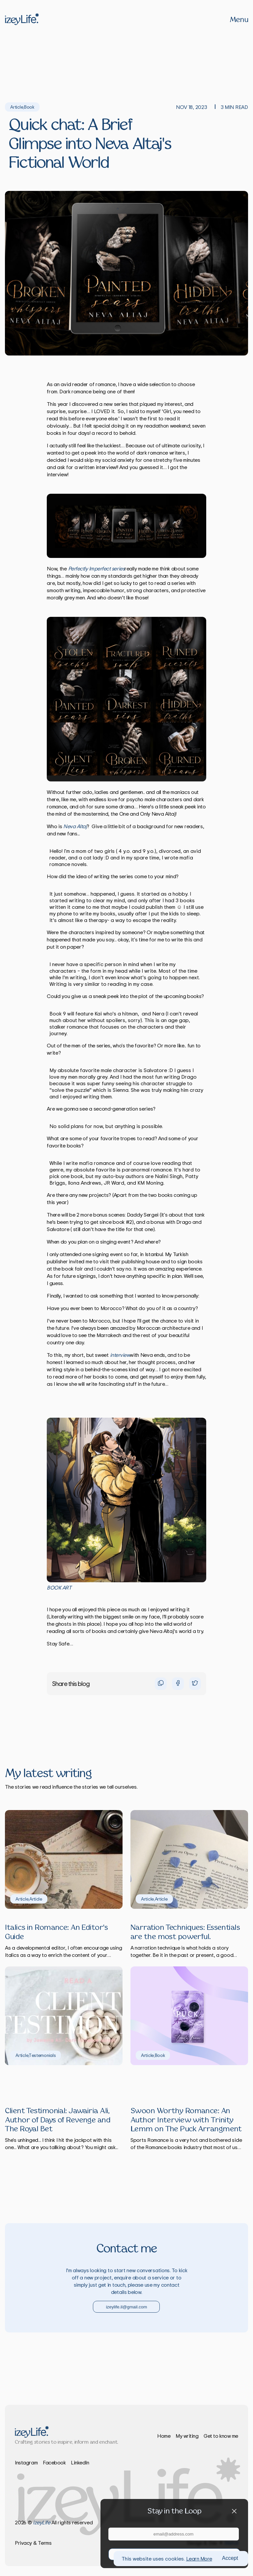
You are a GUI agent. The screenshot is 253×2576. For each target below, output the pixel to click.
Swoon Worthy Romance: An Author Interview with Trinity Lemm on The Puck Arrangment (186, 2120)
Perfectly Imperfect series (96, 568)
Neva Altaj (75, 826)
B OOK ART (59, 1587)
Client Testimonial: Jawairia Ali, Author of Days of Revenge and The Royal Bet (57, 2120)
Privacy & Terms (33, 2542)
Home (163, 2435)
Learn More (199, 2558)
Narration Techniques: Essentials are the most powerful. (185, 1932)
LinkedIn (80, 2462)
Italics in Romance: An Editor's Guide (56, 1932)
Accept (230, 2558)
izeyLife (41, 2522)
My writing (187, 2435)
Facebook (54, 2462)
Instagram (26, 2462)
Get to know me (221, 2435)
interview (120, 1354)
